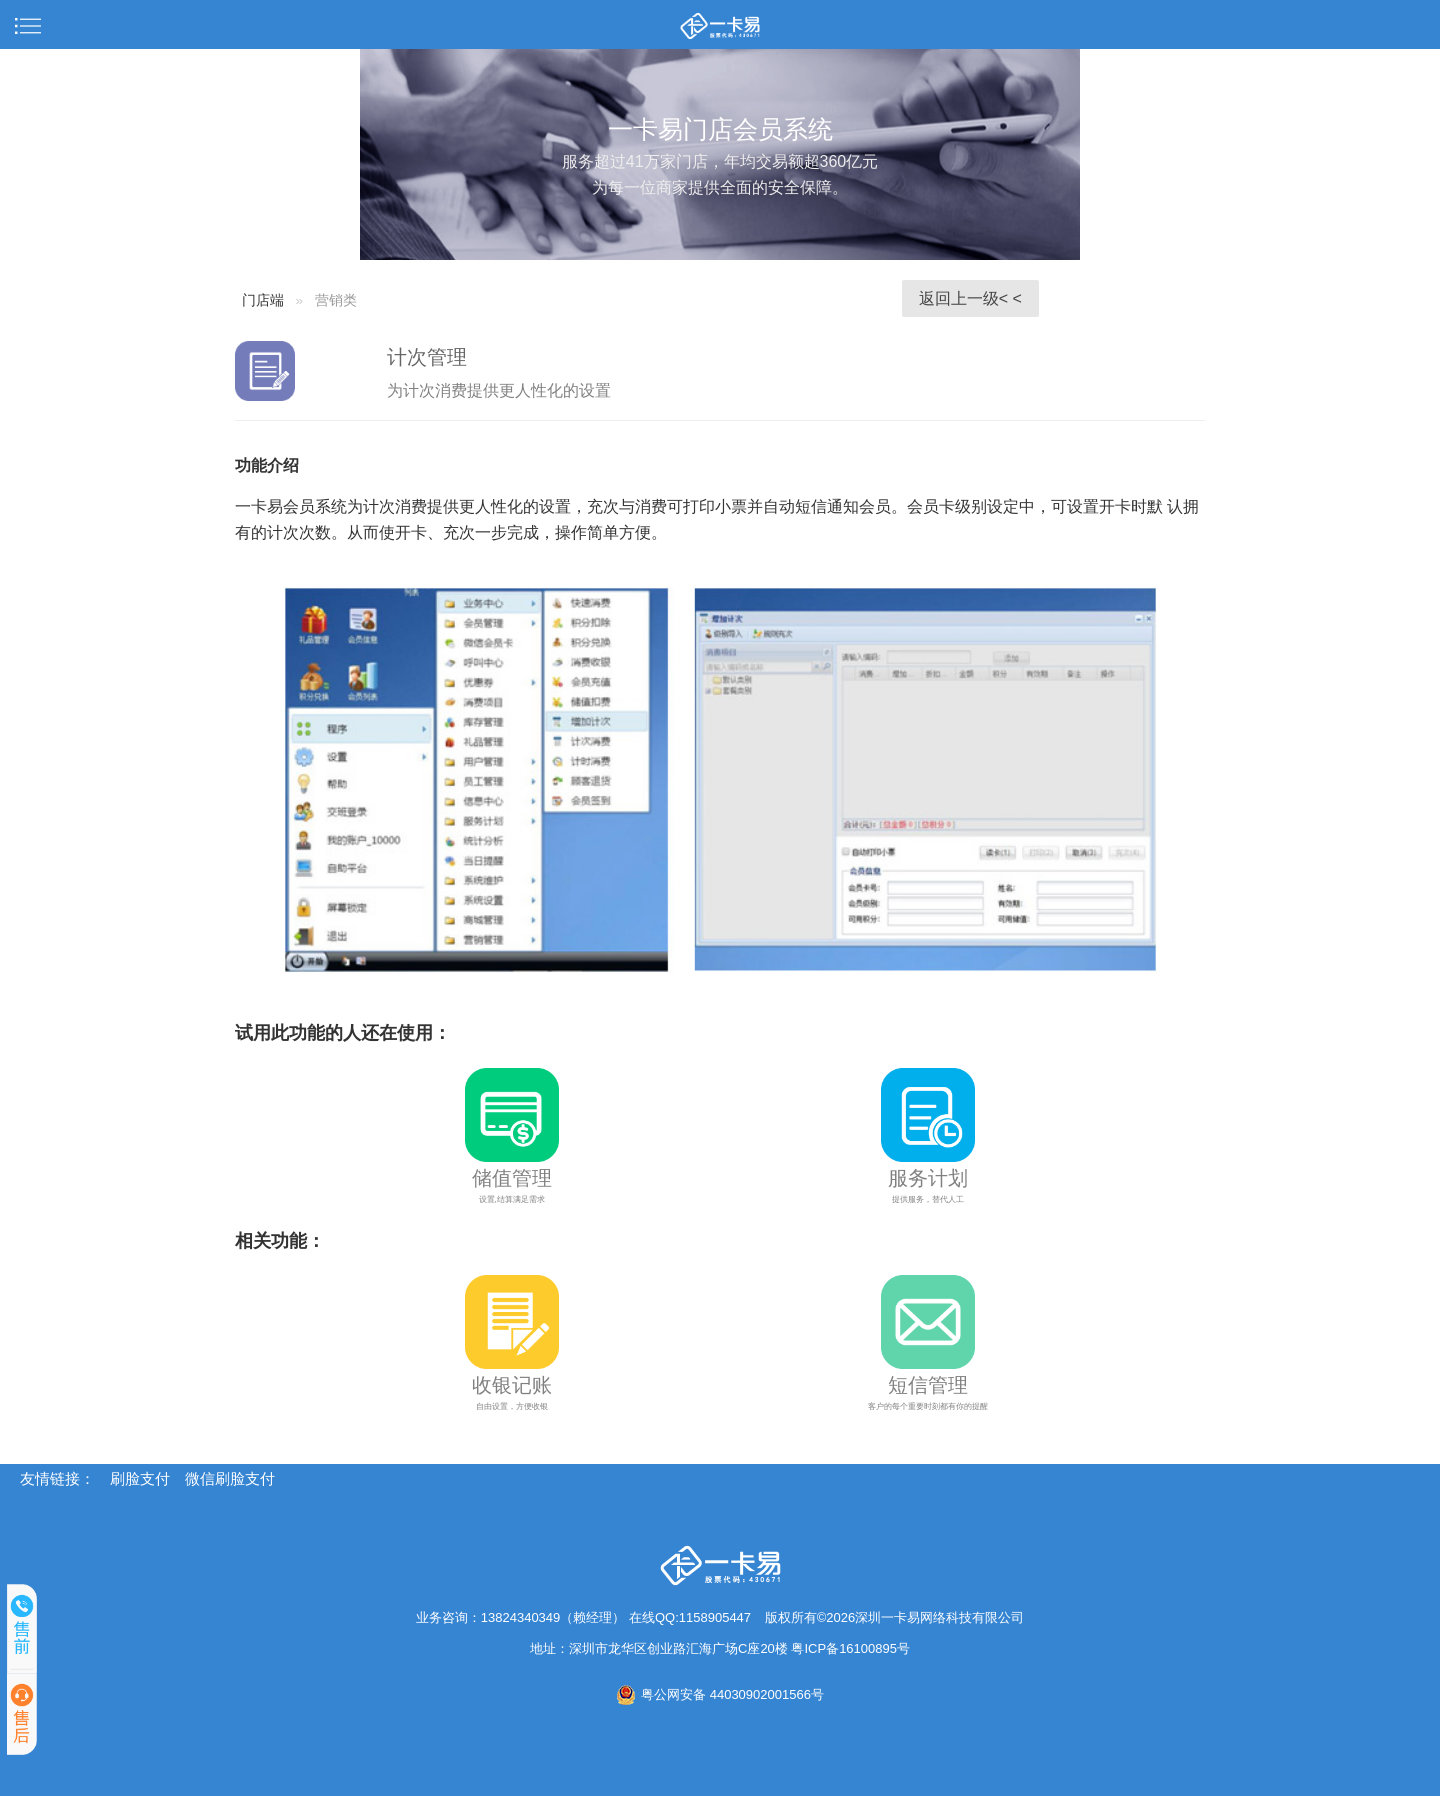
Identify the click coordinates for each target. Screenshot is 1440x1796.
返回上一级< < (970, 298)
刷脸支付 (140, 1478)
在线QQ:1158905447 (690, 1617)
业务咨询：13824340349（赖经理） (522, 1617)
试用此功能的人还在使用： (343, 1033)
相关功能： (280, 1241)
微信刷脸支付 (230, 1478)
